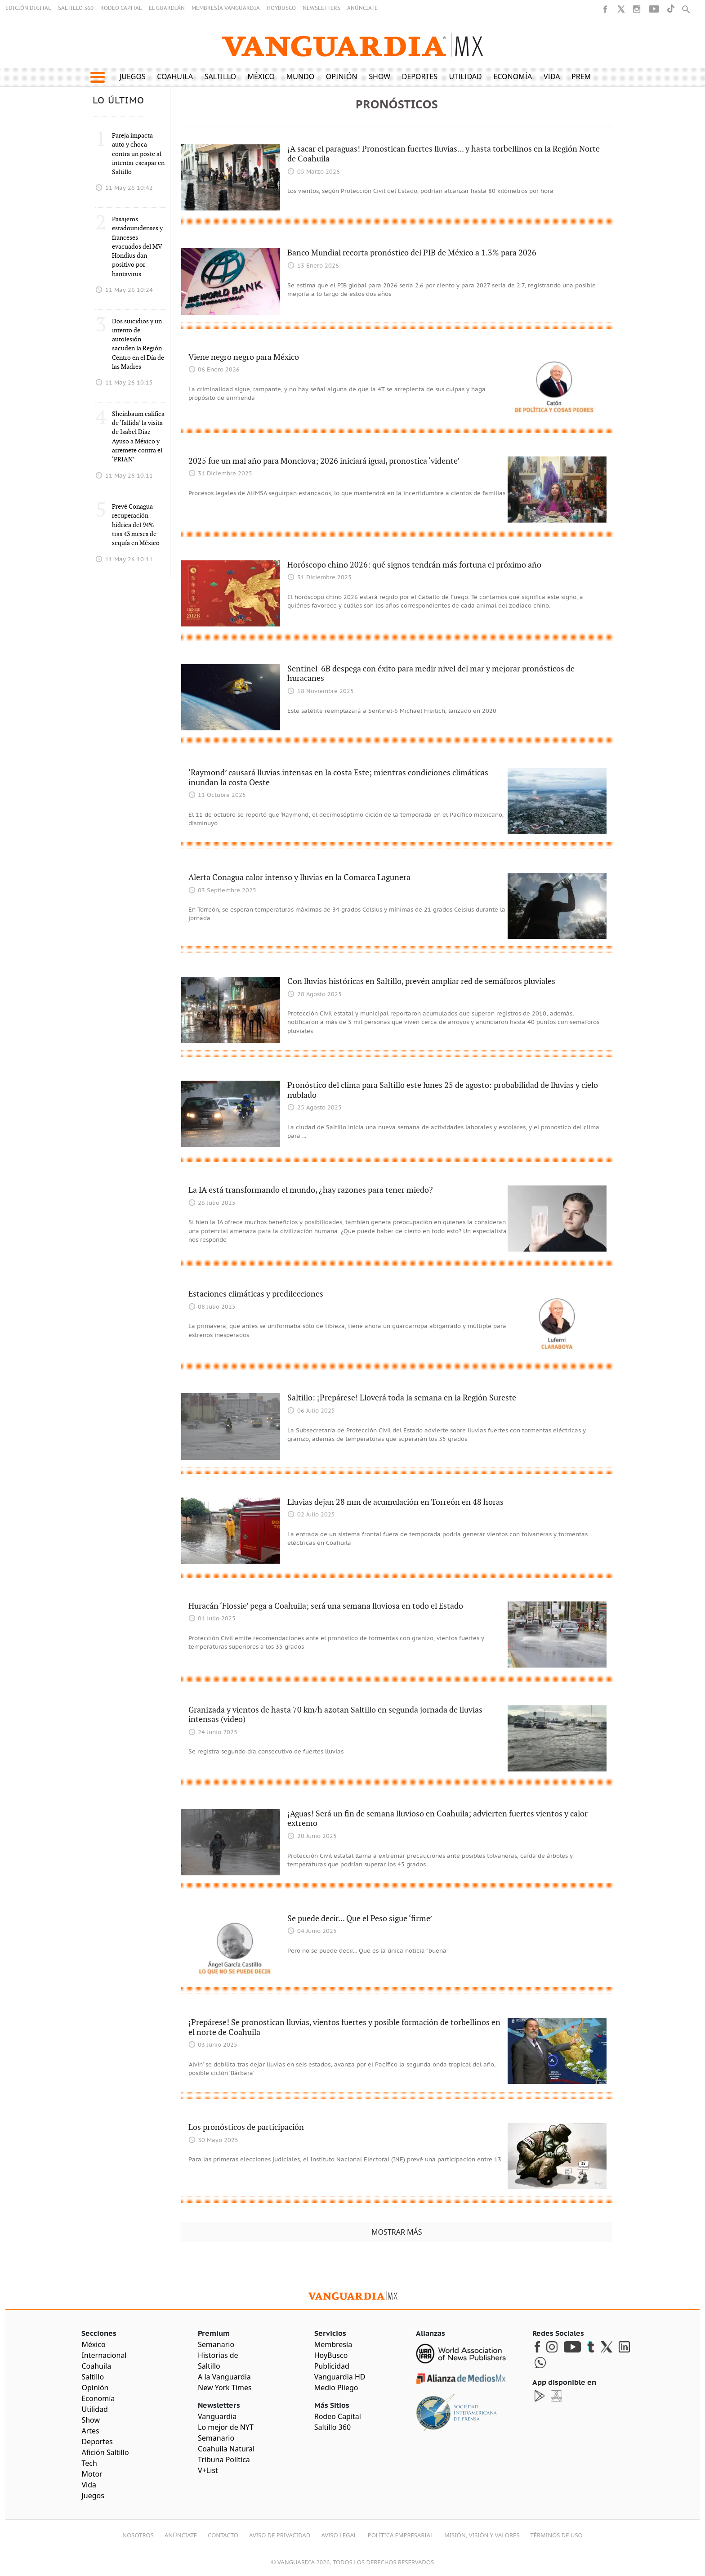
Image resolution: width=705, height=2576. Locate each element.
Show (379, 76)
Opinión (341, 76)
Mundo (300, 76)
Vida (552, 76)
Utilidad (465, 76)
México (261, 76)
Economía (512, 76)
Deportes (419, 76)
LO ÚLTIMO (118, 101)
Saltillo (220, 76)
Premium (588, 76)
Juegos (133, 76)
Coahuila (175, 76)
